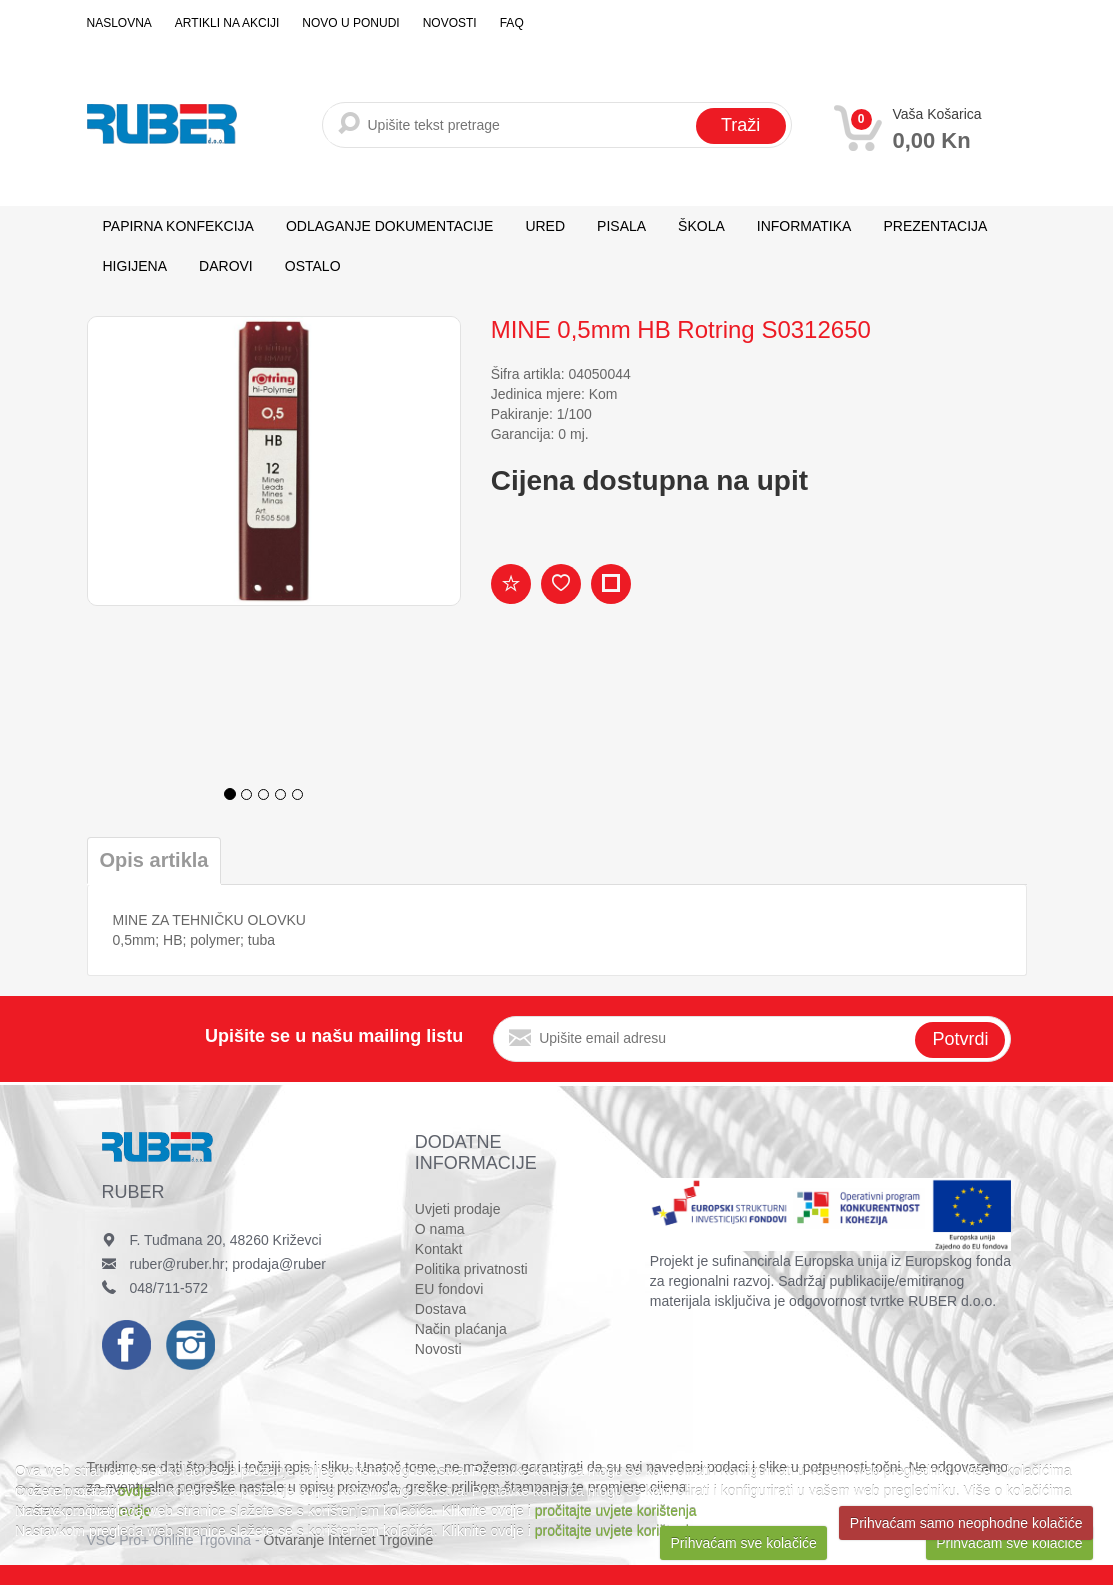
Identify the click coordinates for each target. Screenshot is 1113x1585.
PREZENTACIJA (935, 226)
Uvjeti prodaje (458, 1209)
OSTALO (313, 266)
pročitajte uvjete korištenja (616, 1511)
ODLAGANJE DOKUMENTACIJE (389, 226)
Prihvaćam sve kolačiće (744, 1543)
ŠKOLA (701, 226)
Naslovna (119, 23)
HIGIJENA (135, 266)
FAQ (512, 23)
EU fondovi (449, 1289)
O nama (440, 1229)
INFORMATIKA (804, 226)
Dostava (440, 1309)
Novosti (450, 23)
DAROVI (226, 266)
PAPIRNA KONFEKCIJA (178, 226)
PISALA (621, 226)
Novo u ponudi (350, 23)
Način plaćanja (461, 1329)
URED (545, 226)
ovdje (134, 1491)
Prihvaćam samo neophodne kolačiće (966, 1523)
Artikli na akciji (227, 23)
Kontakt (438, 1249)
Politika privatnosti (471, 1269)
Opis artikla (154, 860)
